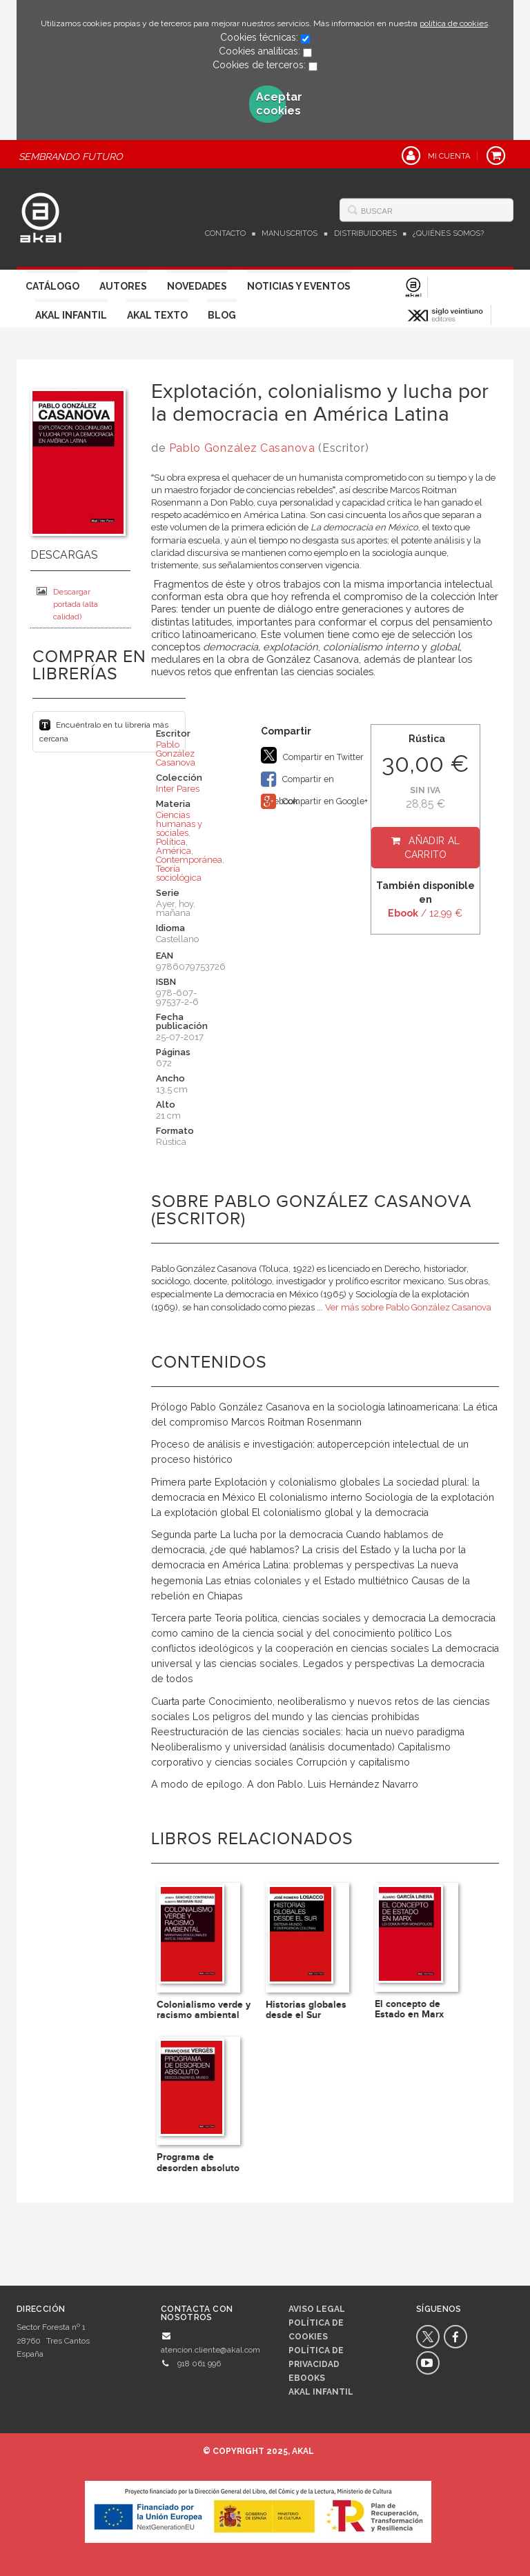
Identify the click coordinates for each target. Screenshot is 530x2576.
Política (171, 842)
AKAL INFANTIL (320, 2392)
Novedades (197, 286)
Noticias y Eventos (299, 286)
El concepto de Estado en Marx (409, 2009)
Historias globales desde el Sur (306, 2010)
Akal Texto (157, 315)
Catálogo (52, 286)
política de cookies (454, 23)
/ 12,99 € (425, 913)
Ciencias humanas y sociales (179, 824)
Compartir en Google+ (314, 801)
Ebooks (306, 2378)
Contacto (225, 233)
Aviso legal (316, 2309)
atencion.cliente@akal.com (210, 2350)
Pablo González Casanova (242, 448)
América (173, 851)
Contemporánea (189, 860)
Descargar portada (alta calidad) (67, 603)
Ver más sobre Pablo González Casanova (408, 1307)
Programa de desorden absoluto (198, 2162)
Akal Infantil (71, 315)
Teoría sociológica (179, 873)
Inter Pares (177, 788)
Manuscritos (289, 233)
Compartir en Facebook (297, 780)
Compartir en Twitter (312, 755)
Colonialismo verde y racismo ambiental (204, 2010)
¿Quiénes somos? (448, 233)
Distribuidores (365, 233)
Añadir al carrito (432, 847)
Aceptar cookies (271, 103)
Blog (222, 315)
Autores (123, 286)
